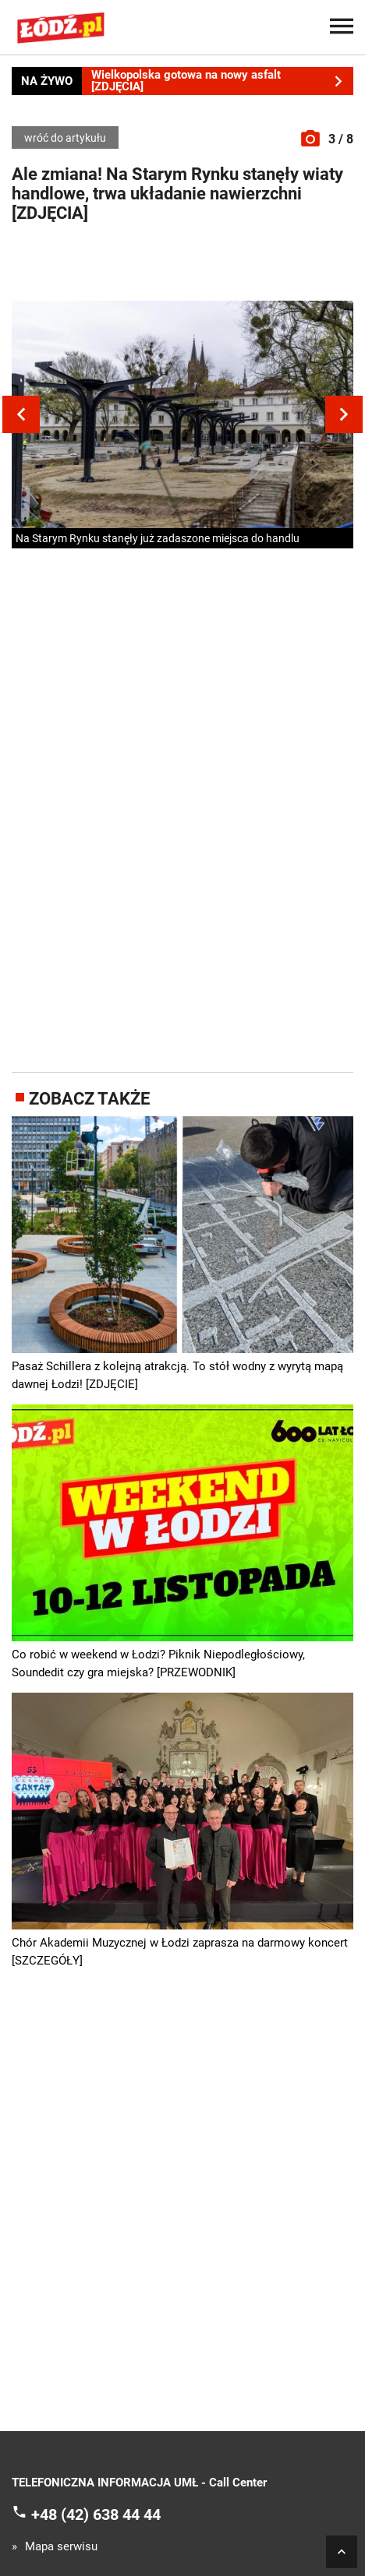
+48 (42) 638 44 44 (96, 2514)
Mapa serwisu (61, 2547)
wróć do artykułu (65, 138)
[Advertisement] (182, 265)
